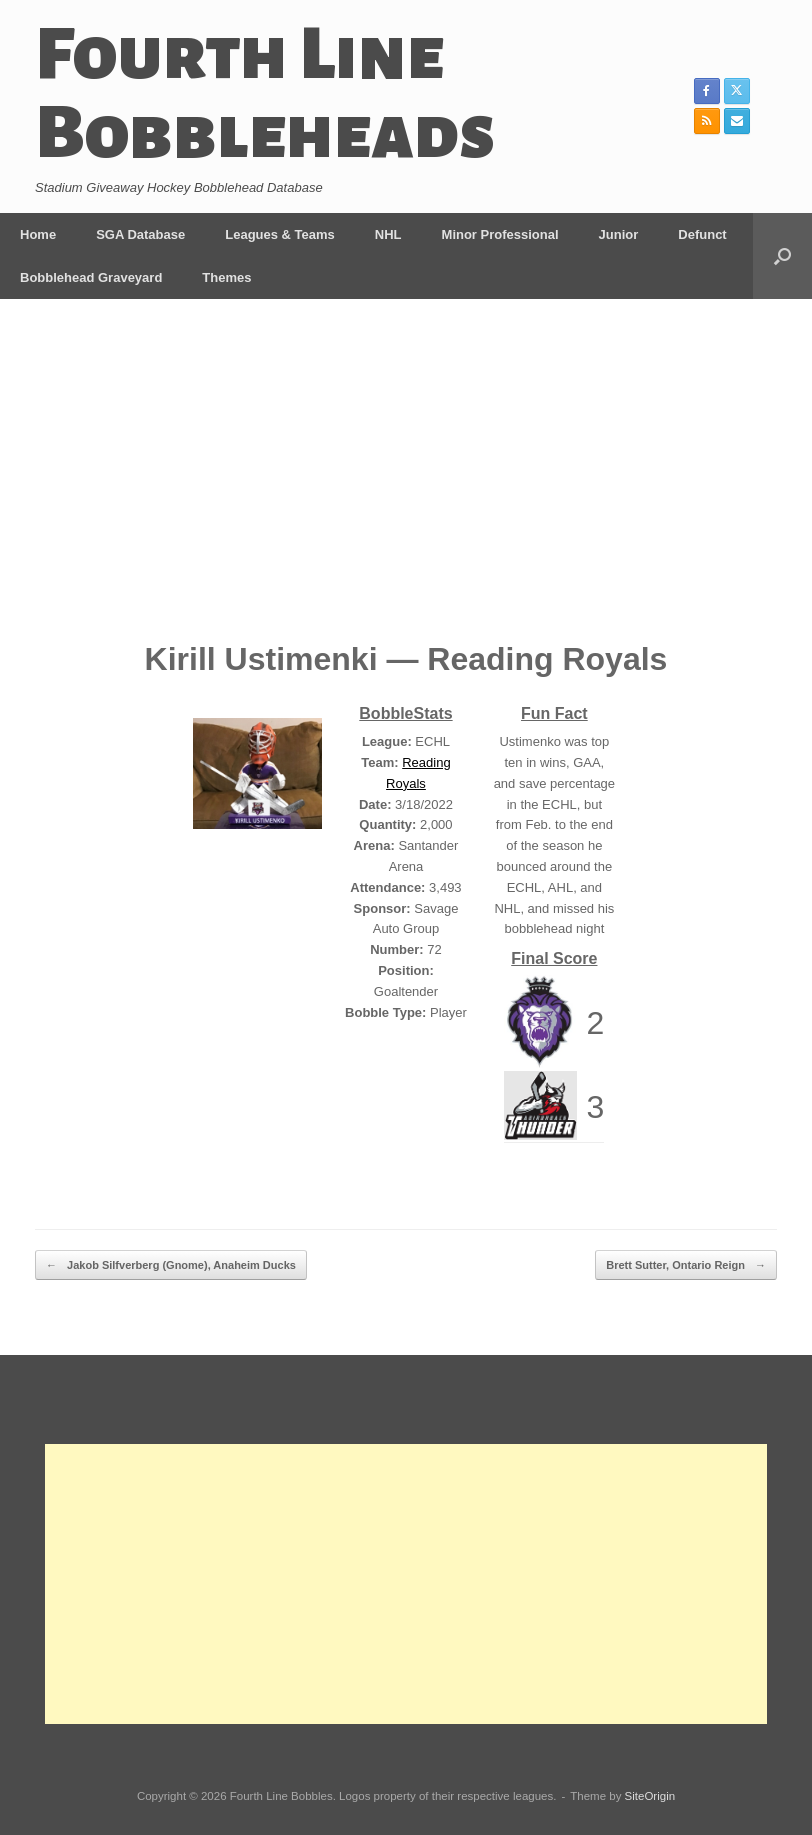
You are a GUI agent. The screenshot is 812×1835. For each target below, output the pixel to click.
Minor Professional (500, 234)
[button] (782, 256)
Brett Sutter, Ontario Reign (686, 1265)
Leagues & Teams (280, 234)
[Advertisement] (406, 484)
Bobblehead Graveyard (91, 277)
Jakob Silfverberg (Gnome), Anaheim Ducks (171, 1265)
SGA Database (140, 234)
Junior (619, 234)
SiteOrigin (650, 1796)
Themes (226, 277)
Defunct (702, 234)
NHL (388, 234)
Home (38, 234)
